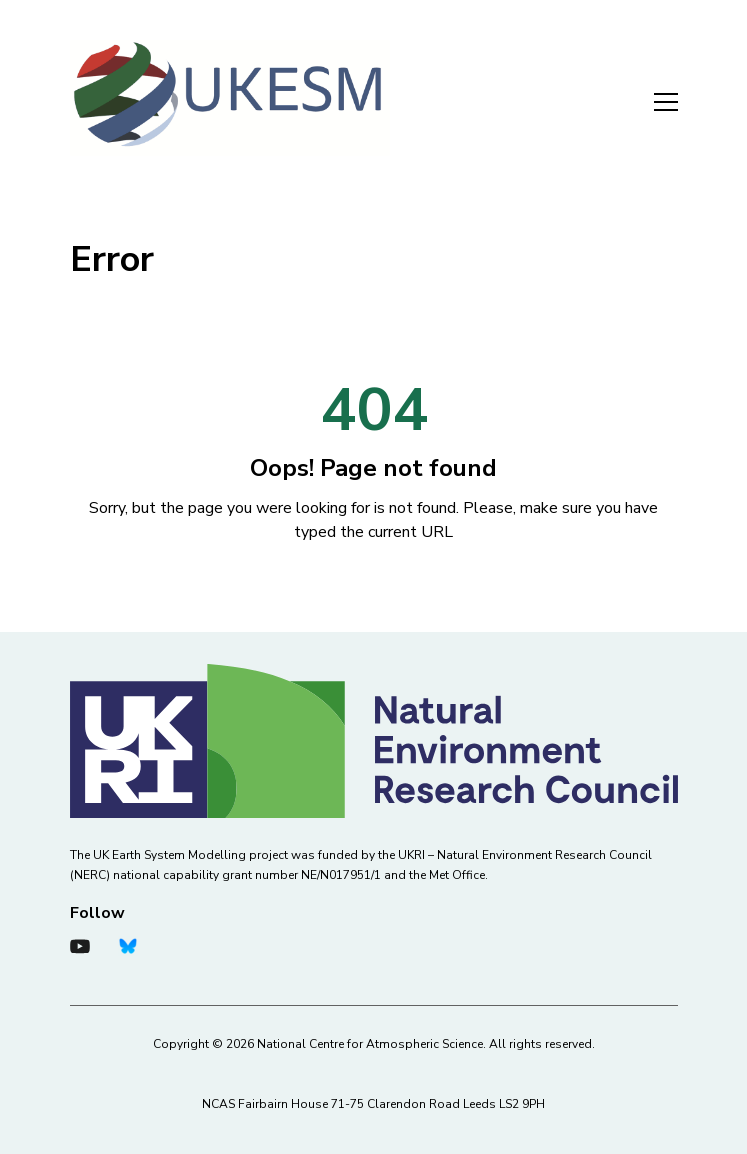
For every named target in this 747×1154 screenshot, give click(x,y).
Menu (666, 102)
